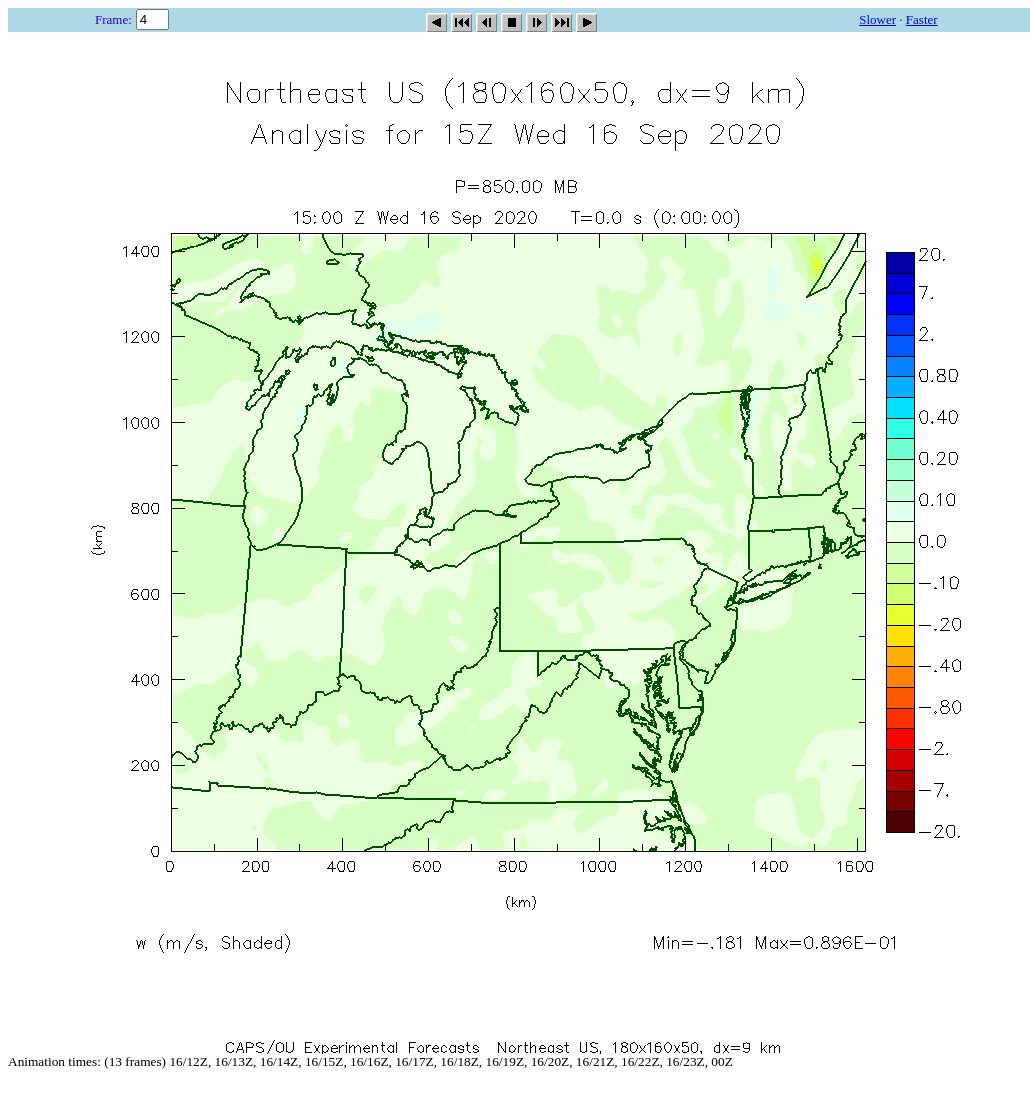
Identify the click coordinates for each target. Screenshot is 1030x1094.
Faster (922, 19)
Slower (877, 19)
